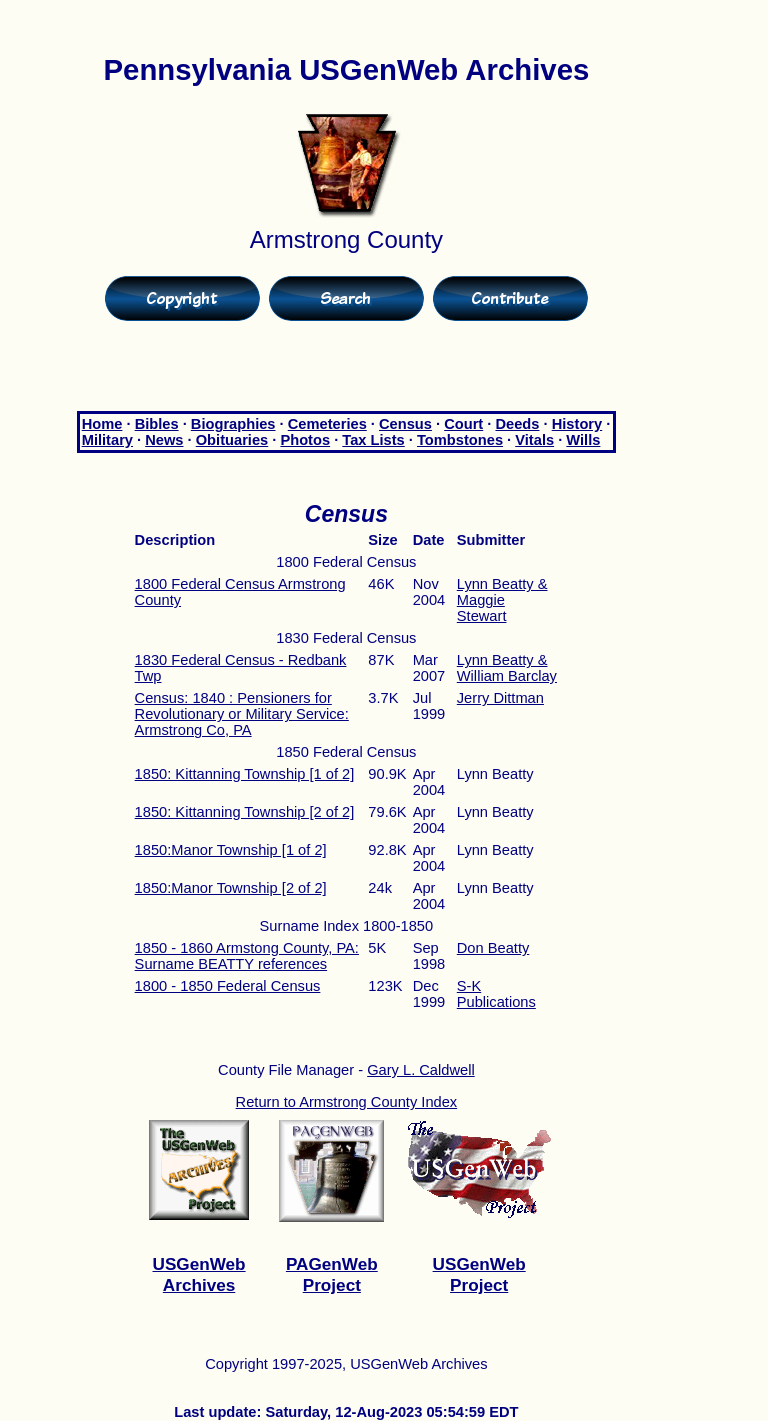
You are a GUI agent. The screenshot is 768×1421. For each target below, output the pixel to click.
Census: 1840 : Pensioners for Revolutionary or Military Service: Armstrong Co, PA (242, 714)
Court (463, 424)
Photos (305, 440)
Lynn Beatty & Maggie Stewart (502, 600)
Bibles (157, 424)
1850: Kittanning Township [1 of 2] (245, 774)
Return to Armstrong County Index (347, 1102)
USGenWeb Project (479, 1274)
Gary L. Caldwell (421, 1070)
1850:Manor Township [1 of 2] (231, 850)
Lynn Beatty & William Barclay (507, 668)
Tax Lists (373, 440)
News (164, 440)
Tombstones (460, 440)
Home (102, 424)
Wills (583, 440)
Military (107, 440)
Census (405, 424)
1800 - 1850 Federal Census (228, 986)
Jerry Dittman (500, 698)
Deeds (517, 424)
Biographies (233, 424)
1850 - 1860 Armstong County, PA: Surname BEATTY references (247, 956)
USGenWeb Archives (199, 1274)
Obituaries (232, 440)
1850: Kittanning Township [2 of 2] (245, 812)
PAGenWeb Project (332, 1274)
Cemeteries (327, 424)
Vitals (534, 440)
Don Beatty (493, 948)
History (577, 424)
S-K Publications (496, 994)
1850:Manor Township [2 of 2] (231, 888)
